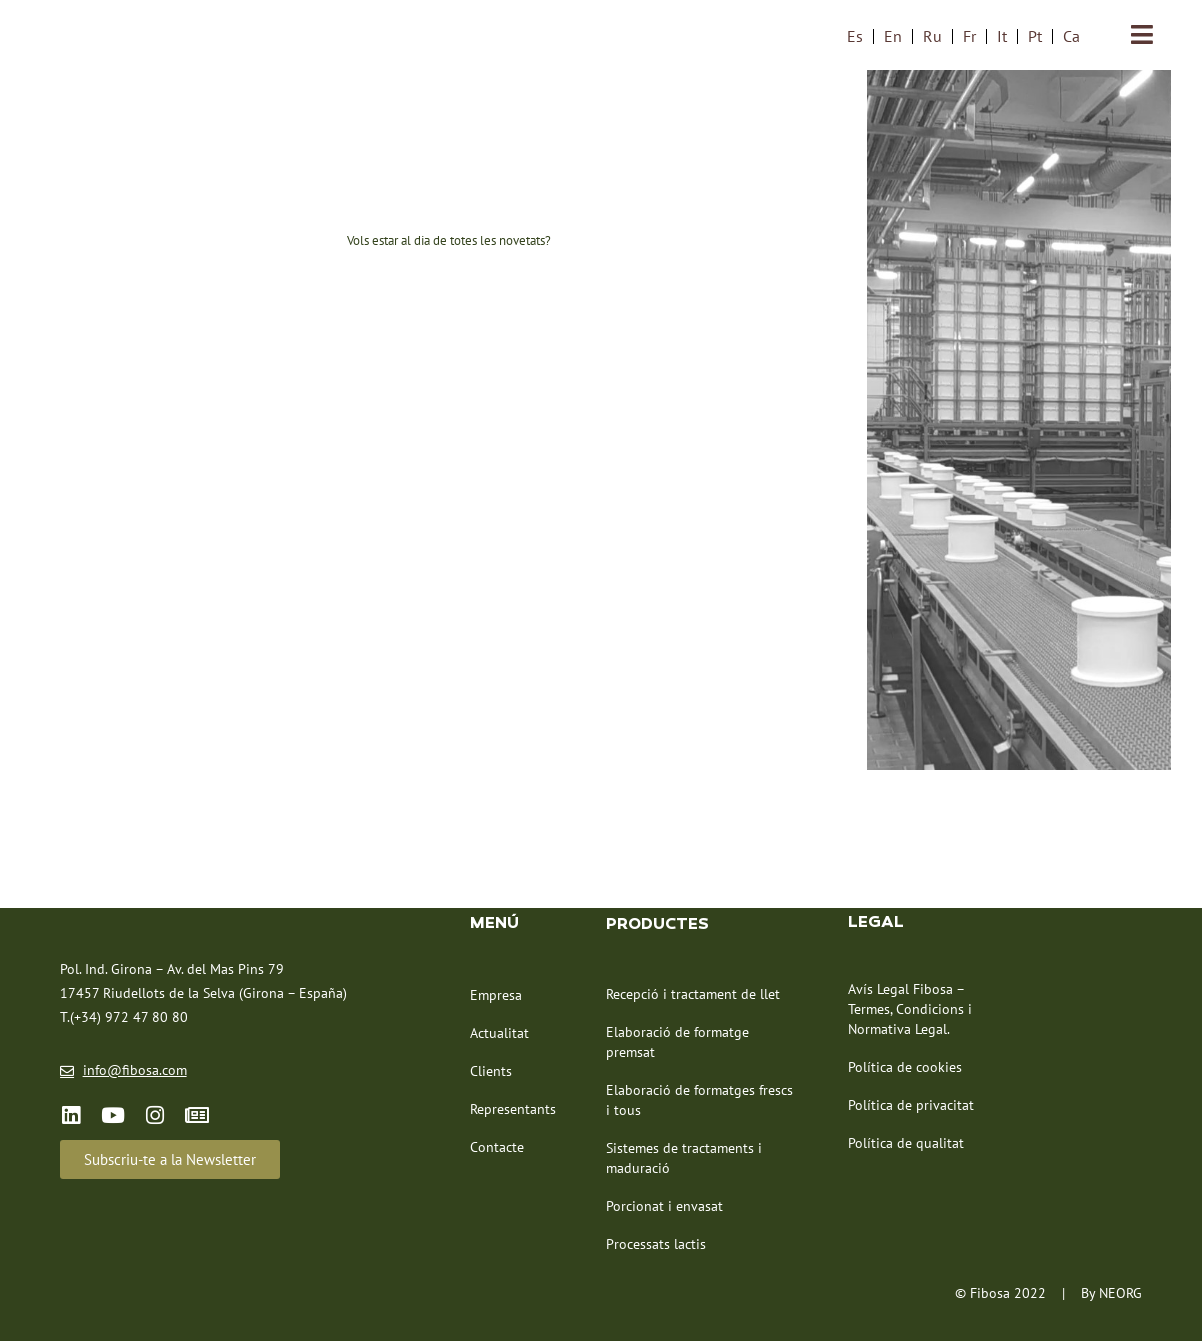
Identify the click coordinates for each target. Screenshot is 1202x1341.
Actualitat (499, 1032)
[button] (170, 1158)
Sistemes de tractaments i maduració (684, 1157)
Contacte (497, 1146)
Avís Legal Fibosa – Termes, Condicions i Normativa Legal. (910, 1008)
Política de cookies (905, 1066)
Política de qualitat (906, 1142)
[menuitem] (855, 35)
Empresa (496, 994)
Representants (513, 1108)
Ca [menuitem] (1071, 36)
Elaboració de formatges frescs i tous (699, 1099)
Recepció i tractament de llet (693, 993)
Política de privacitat (911, 1104)
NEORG (1120, 1292)
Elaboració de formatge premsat (677, 1041)
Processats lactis (656, 1243)
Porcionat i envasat (664, 1205)
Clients (491, 1070)
